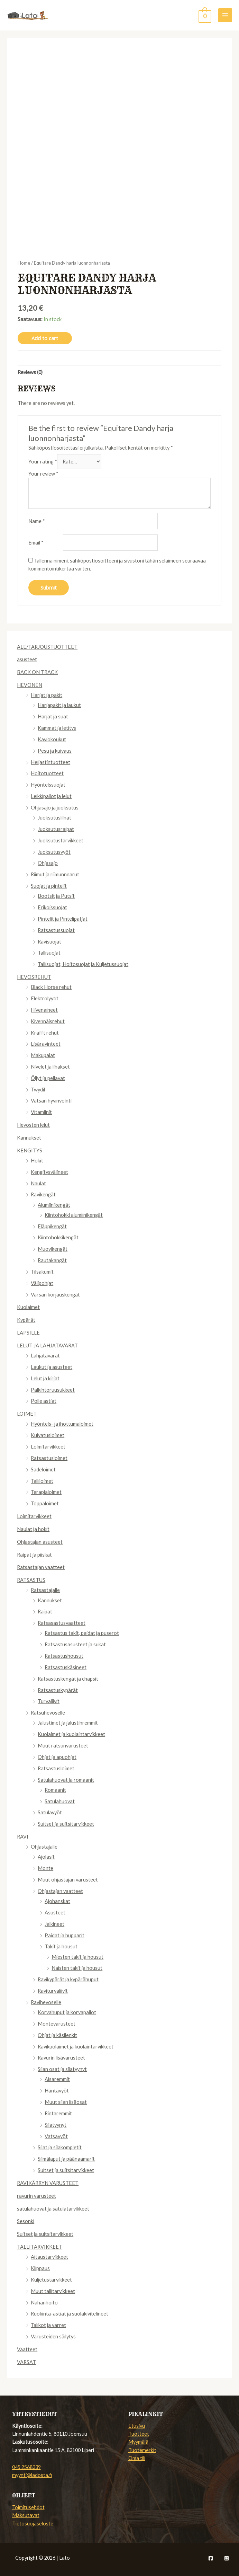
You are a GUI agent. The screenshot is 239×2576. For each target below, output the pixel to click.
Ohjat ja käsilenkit (57, 2035)
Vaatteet (27, 2349)
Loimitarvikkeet (48, 1447)
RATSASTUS (31, 1580)
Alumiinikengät (54, 1205)
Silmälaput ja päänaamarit (66, 2159)
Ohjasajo (48, 863)
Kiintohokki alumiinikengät (74, 1215)
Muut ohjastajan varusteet (68, 1880)
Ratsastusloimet (49, 1458)
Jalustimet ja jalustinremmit (68, 1723)
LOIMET (27, 1414)
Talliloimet (42, 1481)
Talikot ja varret (48, 2325)
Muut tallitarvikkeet (53, 2291)
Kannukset (29, 1138)
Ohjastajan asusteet (40, 1542)
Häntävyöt (57, 2090)
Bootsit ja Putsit (56, 896)
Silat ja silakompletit (60, 2147)
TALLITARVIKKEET (39, 2247)
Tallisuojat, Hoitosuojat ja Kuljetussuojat (83, 964)
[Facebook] (210, 2558)
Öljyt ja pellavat (48, 1078)
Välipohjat (42, 1283)
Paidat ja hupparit (64, 1935)
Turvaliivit (48, 1701)
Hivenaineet (44, 1010)
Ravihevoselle (46, 2002)
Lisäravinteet (46, 1044)
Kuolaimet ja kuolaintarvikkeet (71, 1734)
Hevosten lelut (33, 1125)
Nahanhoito (44, 2302)
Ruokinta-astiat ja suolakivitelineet (69, 2314)
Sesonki (25, 2221)
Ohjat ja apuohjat (57, 1757)
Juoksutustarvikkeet (60, 840)
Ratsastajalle (45, 1590)
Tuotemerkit (142, 2450)
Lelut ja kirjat (45, 1378)
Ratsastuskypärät (58, 1690)
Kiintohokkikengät (58, 1237)
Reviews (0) (30, 372)
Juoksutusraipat (56, 829)
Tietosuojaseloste (32, 2523)
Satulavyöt (50, 1812)
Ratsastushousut (64, 1656)
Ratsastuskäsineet (65, 1667)
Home (24, 263)
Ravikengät (43, 1194)
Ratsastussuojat (56, 930)
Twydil (38, 1089)
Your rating (42, 461)
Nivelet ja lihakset (50, 1067)
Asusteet (55, 1912)
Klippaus (40, 2268)
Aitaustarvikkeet (49, 2257)
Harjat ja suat (53, 716)
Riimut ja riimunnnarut (55, 874)
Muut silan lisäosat (66, 2102)
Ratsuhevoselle (48, 1713)
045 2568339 (26, 2467)
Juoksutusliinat (54, 818)
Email (36, 543)
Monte (45, 1868)
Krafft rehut (45, 1033)
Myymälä (138, 2442)
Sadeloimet (43, 1469)
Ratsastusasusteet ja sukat (75, 1644)
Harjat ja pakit (46, 695)
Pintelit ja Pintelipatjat (63, 919)
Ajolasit (46, 1857)
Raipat (45, 1611)
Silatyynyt (55, 2125)
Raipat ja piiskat (34, 1555)
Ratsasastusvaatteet (61, 1623)
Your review (43, 474)
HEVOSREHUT (34, 977)
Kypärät (26, 1320)
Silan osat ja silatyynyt (62, 2069)
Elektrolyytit (44, 998)
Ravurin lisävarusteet (61, 2058)
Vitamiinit (41, 1112)
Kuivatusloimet (47, 1435)
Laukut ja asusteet (51, 1367)
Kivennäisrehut (48, 1021)
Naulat (38, 1183)
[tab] (30, 372)
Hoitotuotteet (47, 773)
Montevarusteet (56, 2024)
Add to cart (44, 338)
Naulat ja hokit (33, 1529)
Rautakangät (52, 1260)
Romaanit (55, 1790)
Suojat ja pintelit (49, 886)
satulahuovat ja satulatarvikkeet (53, 2209)
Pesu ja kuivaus (55, 751)
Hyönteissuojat (48, 785)
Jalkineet (54, 1924)
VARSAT (26, 2362)
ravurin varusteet (36, 2196)
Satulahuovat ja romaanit (66, 1780)
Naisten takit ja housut (77, 1968)
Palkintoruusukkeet (53, 1390)
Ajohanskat (57, 1901)
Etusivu (136, 2426)
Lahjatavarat (45, 1355)
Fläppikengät (52, 1226)
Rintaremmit (58, 2113)
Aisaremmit (57, 2079)
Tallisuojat (49, 953)
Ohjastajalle (44, 1847)
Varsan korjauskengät (55, 1295)
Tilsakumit (42, 1272)
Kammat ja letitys (57, 728)
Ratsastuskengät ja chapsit (68, 1679)
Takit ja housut (61, 1946)
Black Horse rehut (51, 987)
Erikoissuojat (52, 907)
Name (36, 521)
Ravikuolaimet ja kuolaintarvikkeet (75, 2047)
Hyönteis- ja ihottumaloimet (62, 1424)
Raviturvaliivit (53, 1991)
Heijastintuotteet (50, 762)
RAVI (22, 1837)
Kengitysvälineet (49, 1172)
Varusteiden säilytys (53, 2336)
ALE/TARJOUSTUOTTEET (47, 647)
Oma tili (136, 2458)
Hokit (37, 1160)
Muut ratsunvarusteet (63, 1746)
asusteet (27, 659)
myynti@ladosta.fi (32, 2475)
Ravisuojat (49, 942)
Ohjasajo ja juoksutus (55, 808)
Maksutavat (25, 2515)
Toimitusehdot (28, 2507)
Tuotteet (138, 2434)
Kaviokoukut (52, 739)
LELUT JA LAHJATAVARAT (47, 1345)
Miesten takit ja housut (77, 1957)
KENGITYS (29, 1150)
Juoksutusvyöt (54, 852)
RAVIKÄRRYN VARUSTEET (48, 2183)
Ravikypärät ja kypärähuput (68, 1979)
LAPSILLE (28, 1333)
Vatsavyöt (56, 2136)
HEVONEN (29, 685)
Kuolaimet (28, 1307)
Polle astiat (43, 1401)
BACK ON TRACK (37, 672)
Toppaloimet (45, 1503)
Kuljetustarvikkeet (51, 2280)
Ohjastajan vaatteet (60, 1891)
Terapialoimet (46, 1492)
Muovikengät (52, 1249)
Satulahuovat (60, 1801)
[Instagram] (226, 2558)
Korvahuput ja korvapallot (67, 2012)
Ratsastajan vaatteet (41, 1567)
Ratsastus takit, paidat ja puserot (82, 1633)
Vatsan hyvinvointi (51, 1101)
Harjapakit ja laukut (59, 705)
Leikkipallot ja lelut (51, 796)
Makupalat (43, 1055)
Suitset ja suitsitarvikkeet (66, 1824)
